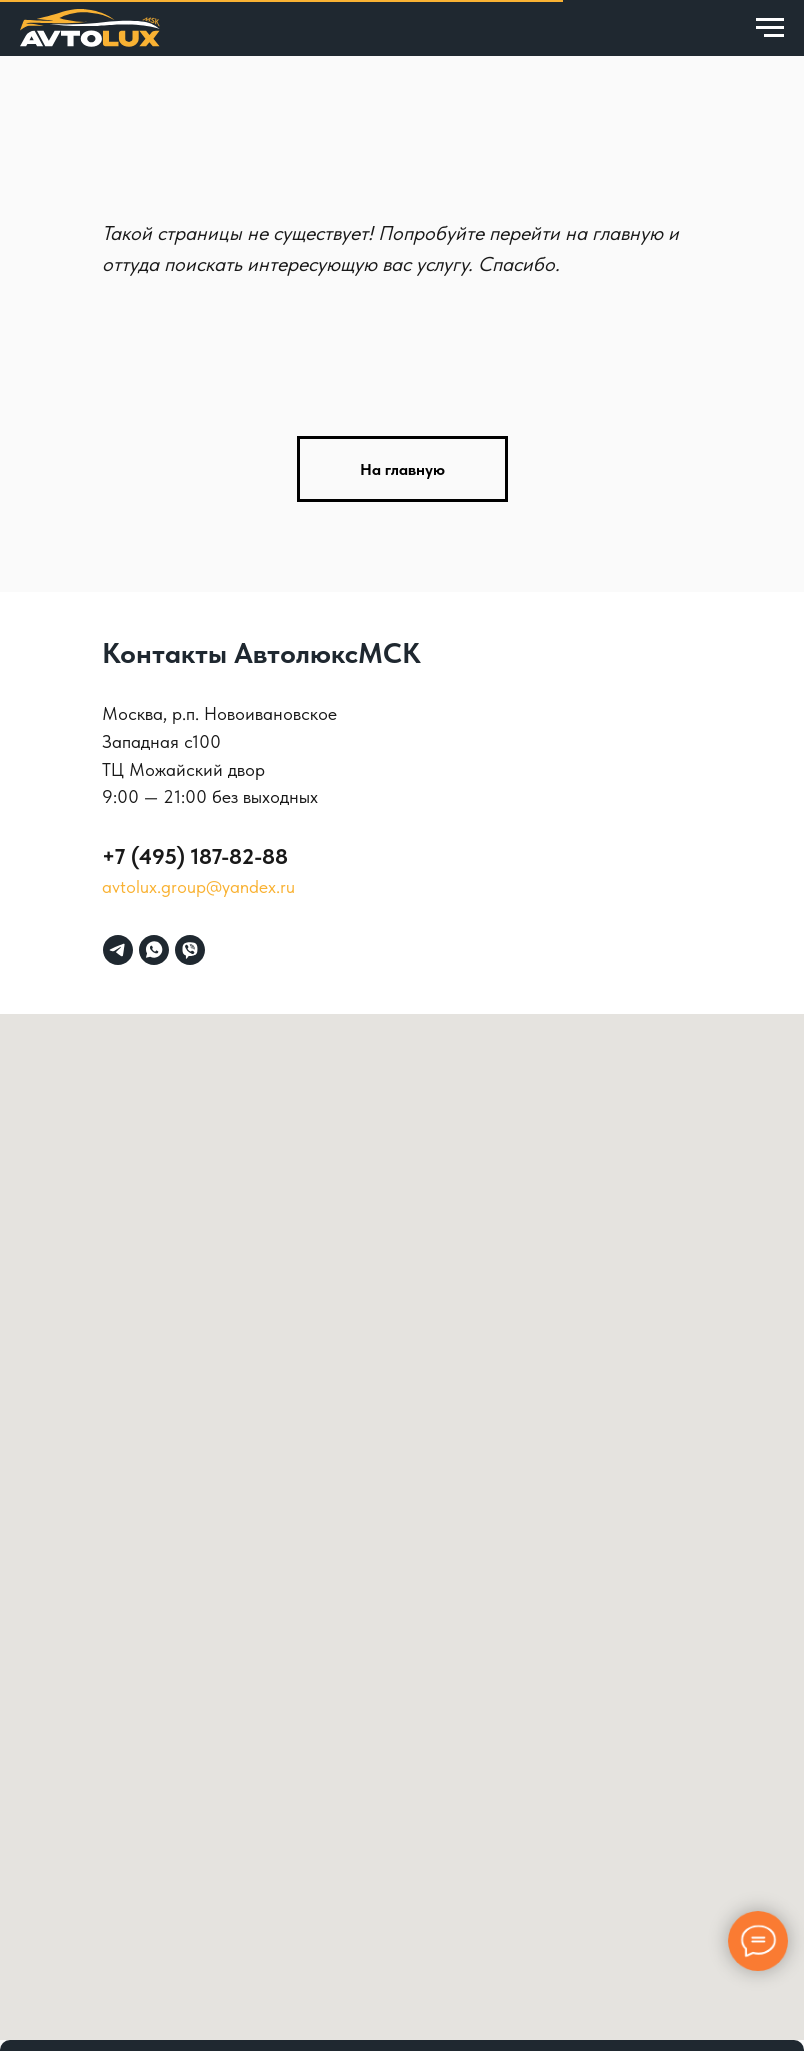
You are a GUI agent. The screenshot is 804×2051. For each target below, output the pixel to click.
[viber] (190, 950)
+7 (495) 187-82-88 (195, 856)
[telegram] (118, 950)
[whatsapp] (154, 950)
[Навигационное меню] (770, 28)
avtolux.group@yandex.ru (198, 886)
